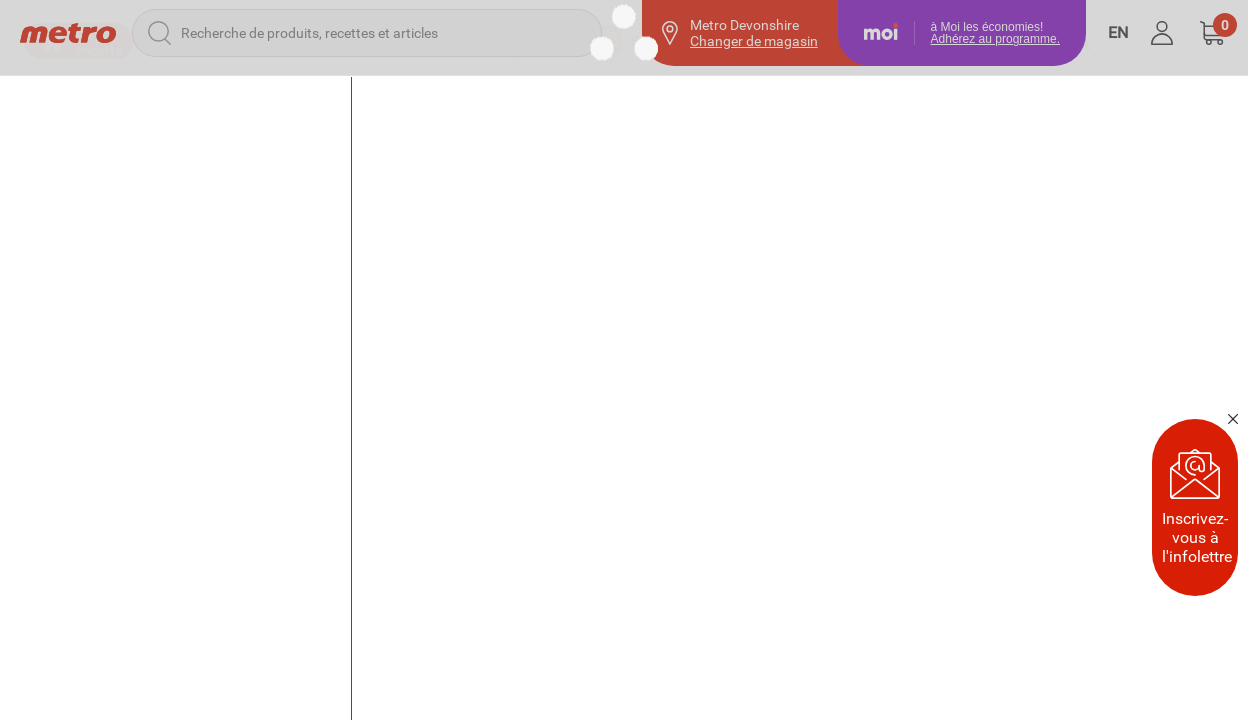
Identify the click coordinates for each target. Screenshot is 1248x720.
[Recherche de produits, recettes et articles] (367, 33)
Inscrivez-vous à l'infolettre (1197, 507)
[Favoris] (1117, 100)
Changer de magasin (754, 41)
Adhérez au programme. (995, 39)
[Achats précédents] (1001, 100)
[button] (1212, 33)
